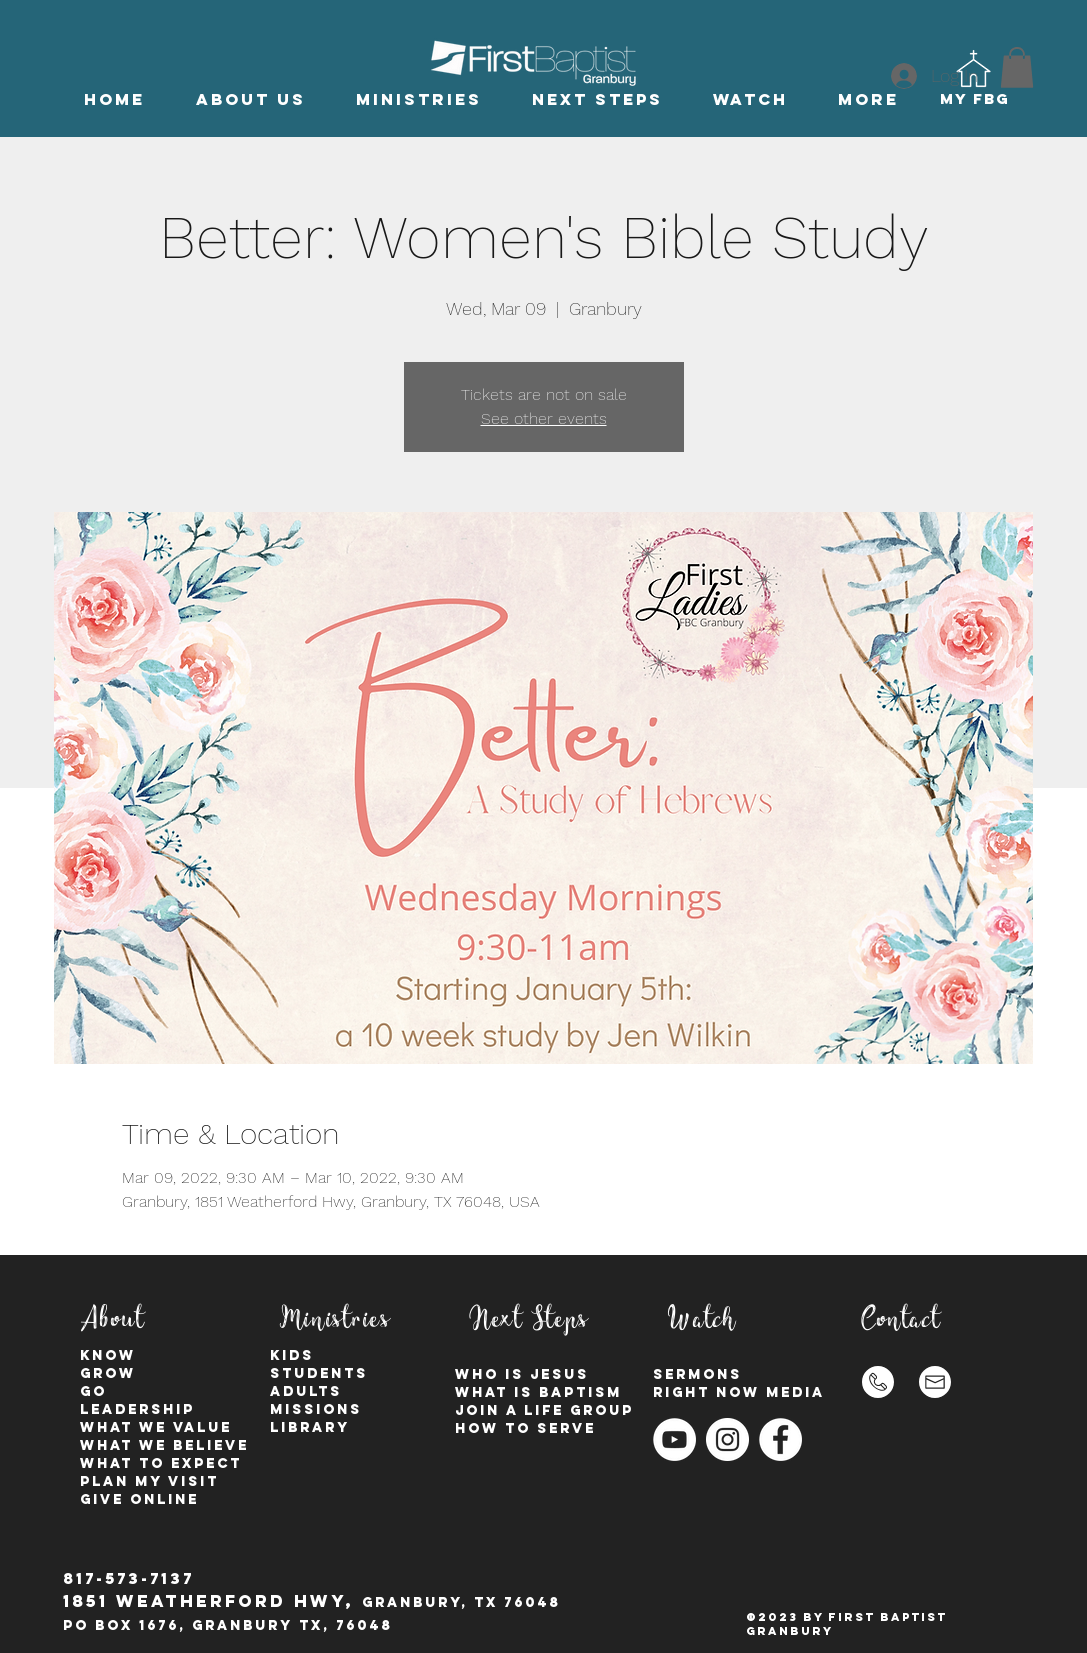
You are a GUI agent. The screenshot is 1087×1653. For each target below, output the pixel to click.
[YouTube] (674, 1439)
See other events (544, 418)
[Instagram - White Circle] (727, 1439)
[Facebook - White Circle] (780, 1439)
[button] (251, 99)
